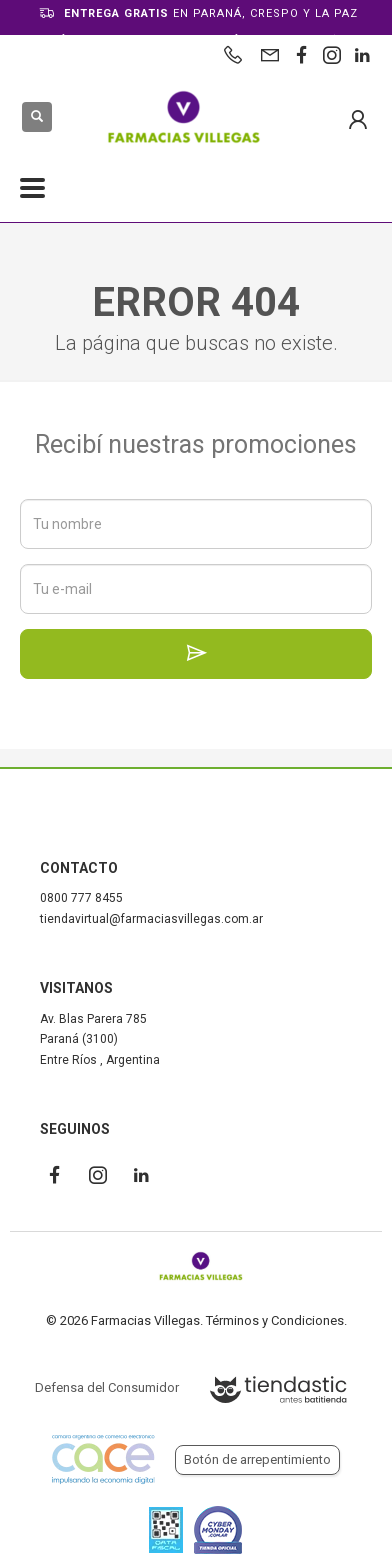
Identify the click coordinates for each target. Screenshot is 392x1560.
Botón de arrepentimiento (257, 1459)
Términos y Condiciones (275, 1320)
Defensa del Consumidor (107, 1387)
